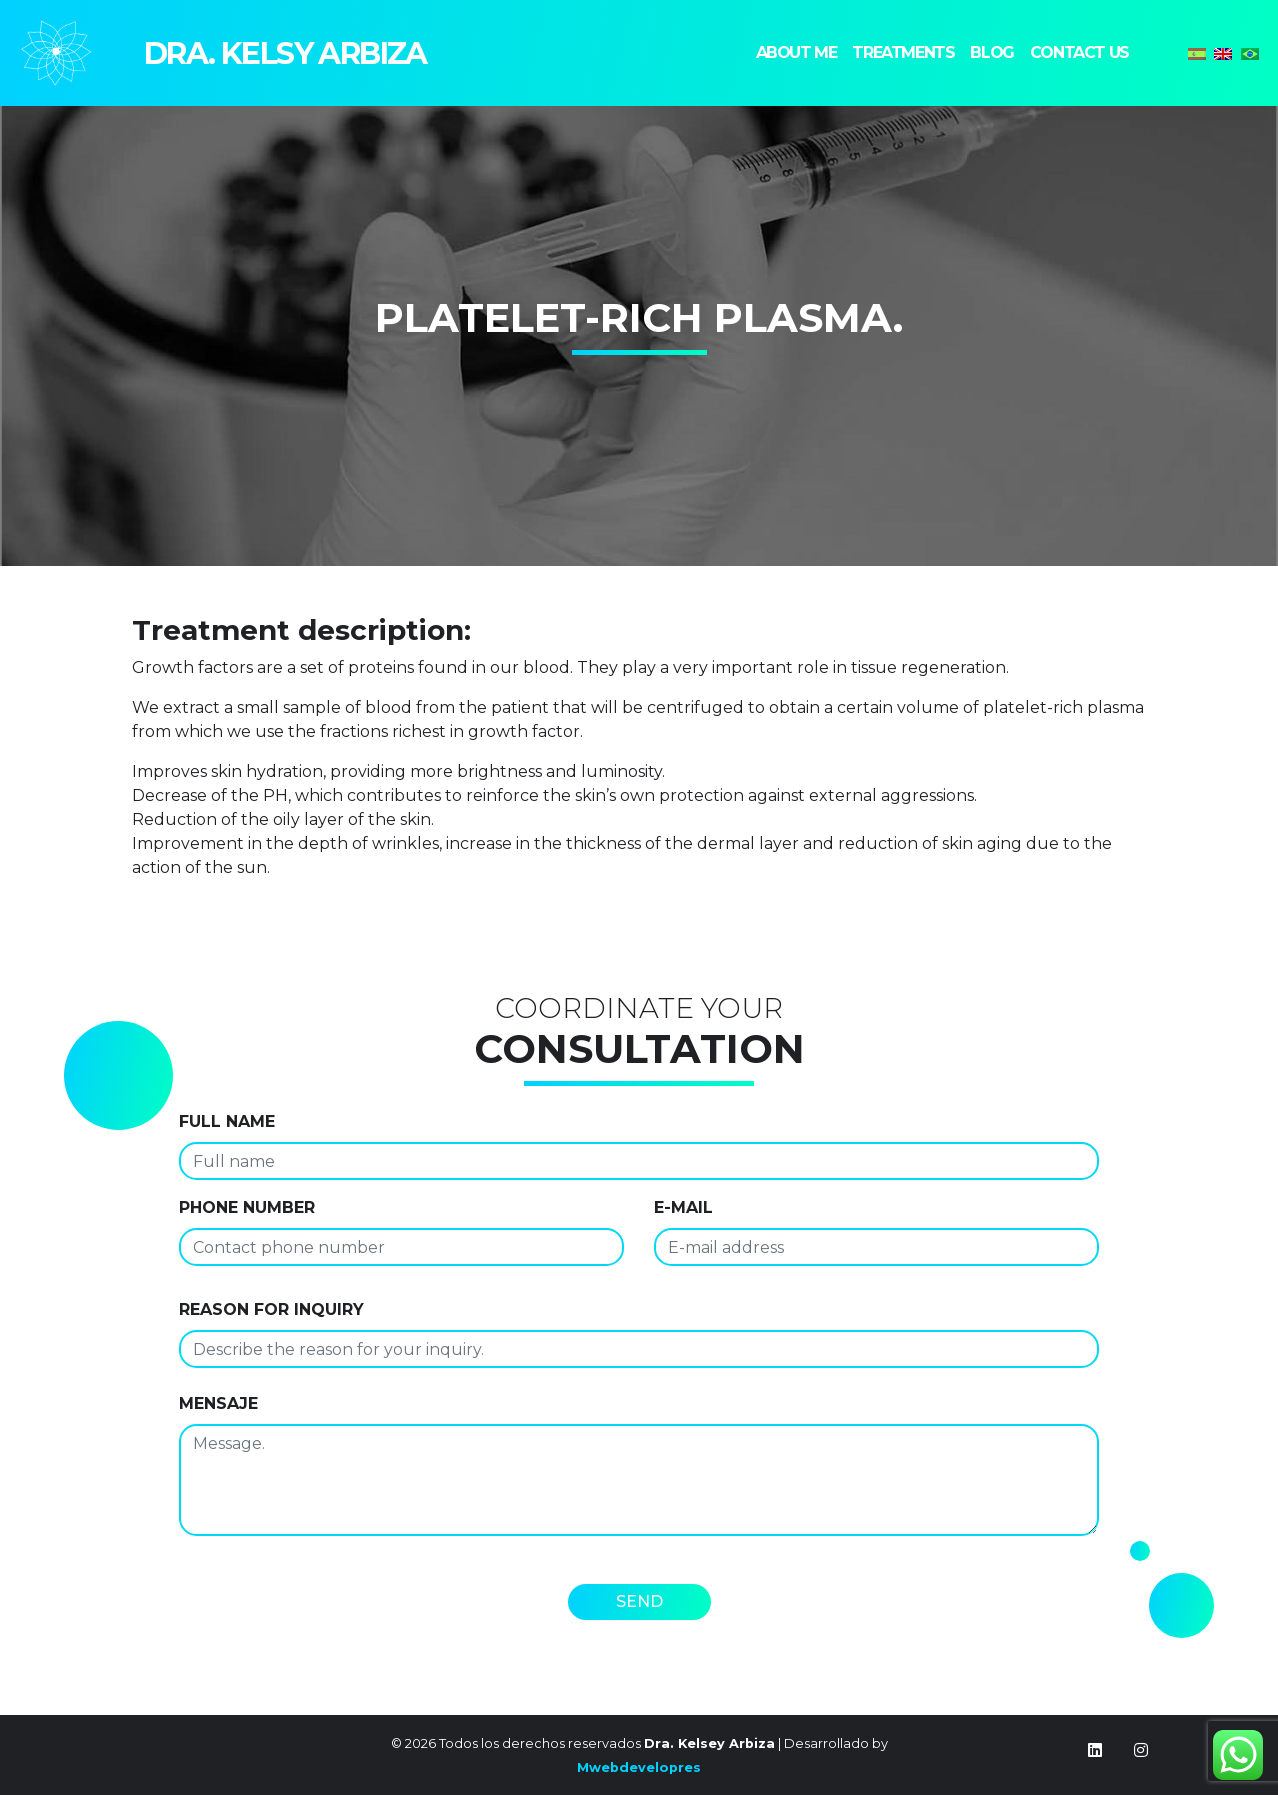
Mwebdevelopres (639, 1767)
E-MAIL (683, 1207)
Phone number (247, 1207)
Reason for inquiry (271, 1309)
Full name (227, 1121)
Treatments (903, 52)
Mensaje (218, 1403)
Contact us (1079, 52)
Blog (991, 52)
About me (796, 52)
